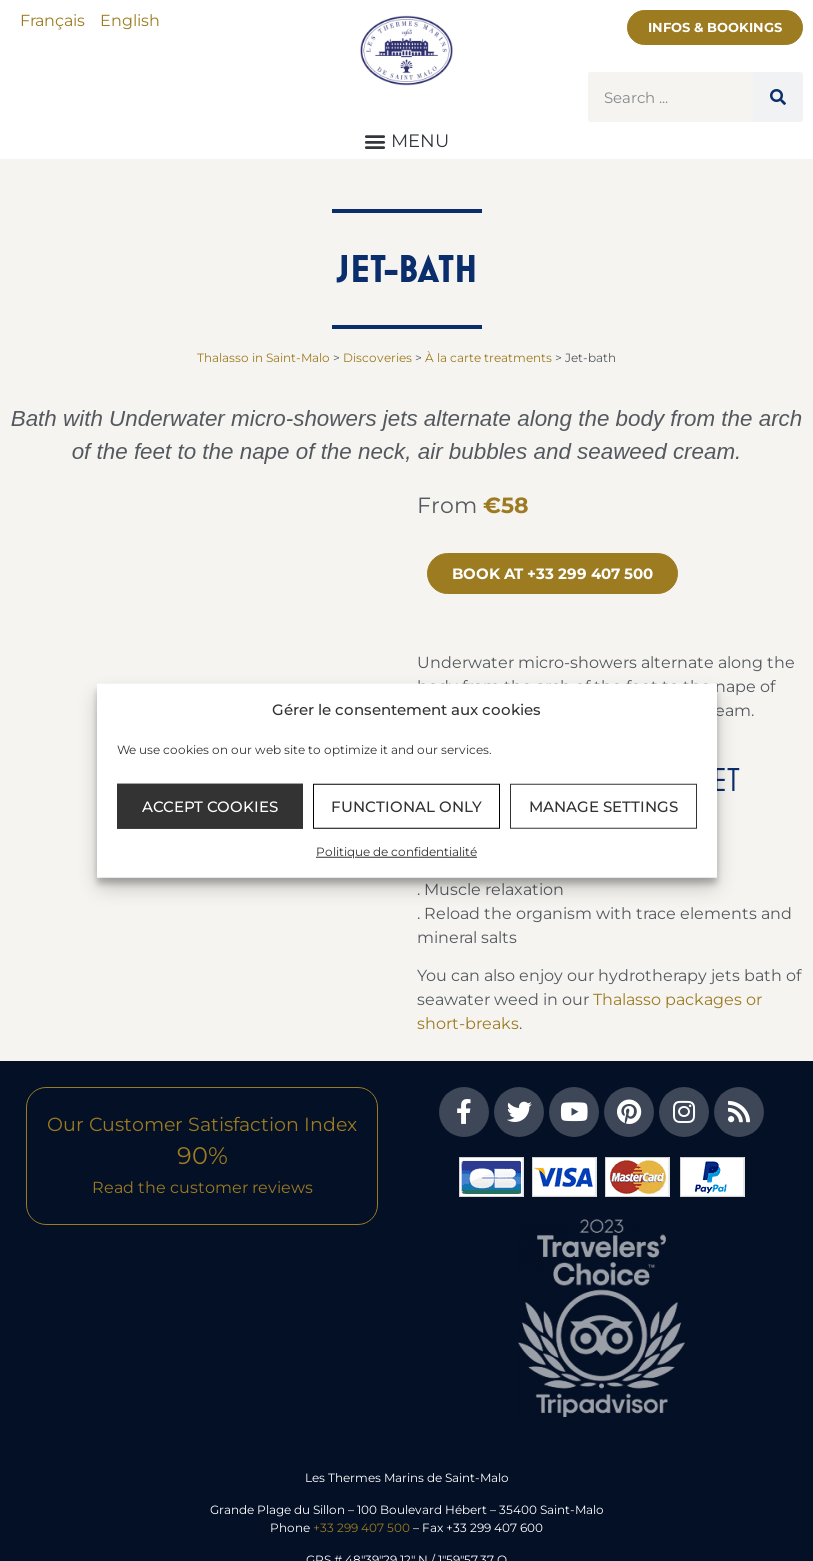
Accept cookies (210, 805)
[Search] (778, 97)
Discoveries (377, 357)
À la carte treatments (488, 357)
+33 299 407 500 (361, 1527)
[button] (407, 140)
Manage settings (603, 805)
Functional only (406, 805)
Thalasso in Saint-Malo (263, 357)
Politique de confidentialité (396, 851)
